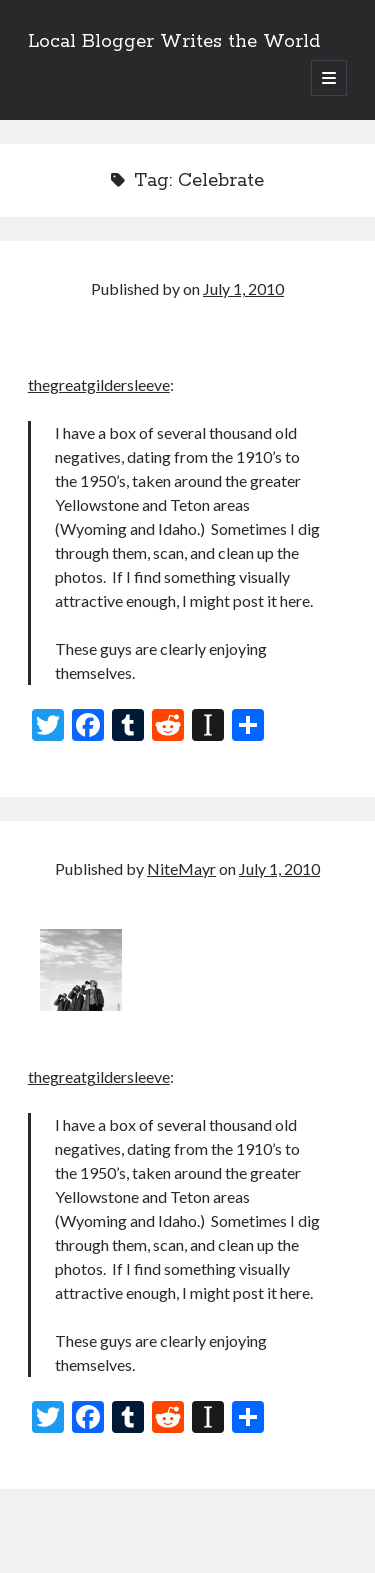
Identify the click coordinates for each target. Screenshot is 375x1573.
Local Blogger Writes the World (174, 42)
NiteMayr (181, 868)
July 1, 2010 (243, 288)
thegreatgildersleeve (99, 384)
